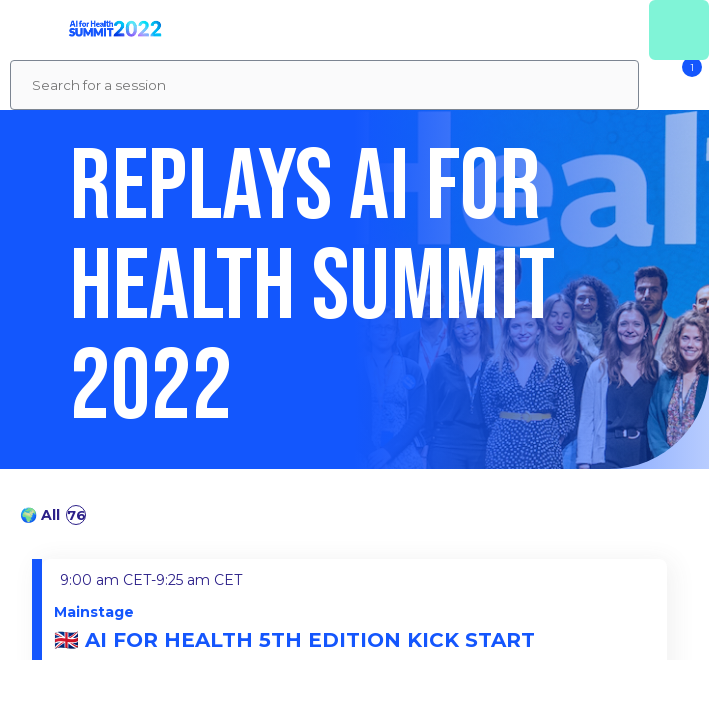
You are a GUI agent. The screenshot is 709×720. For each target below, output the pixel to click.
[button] (30, 30)
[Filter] (674, 85)
